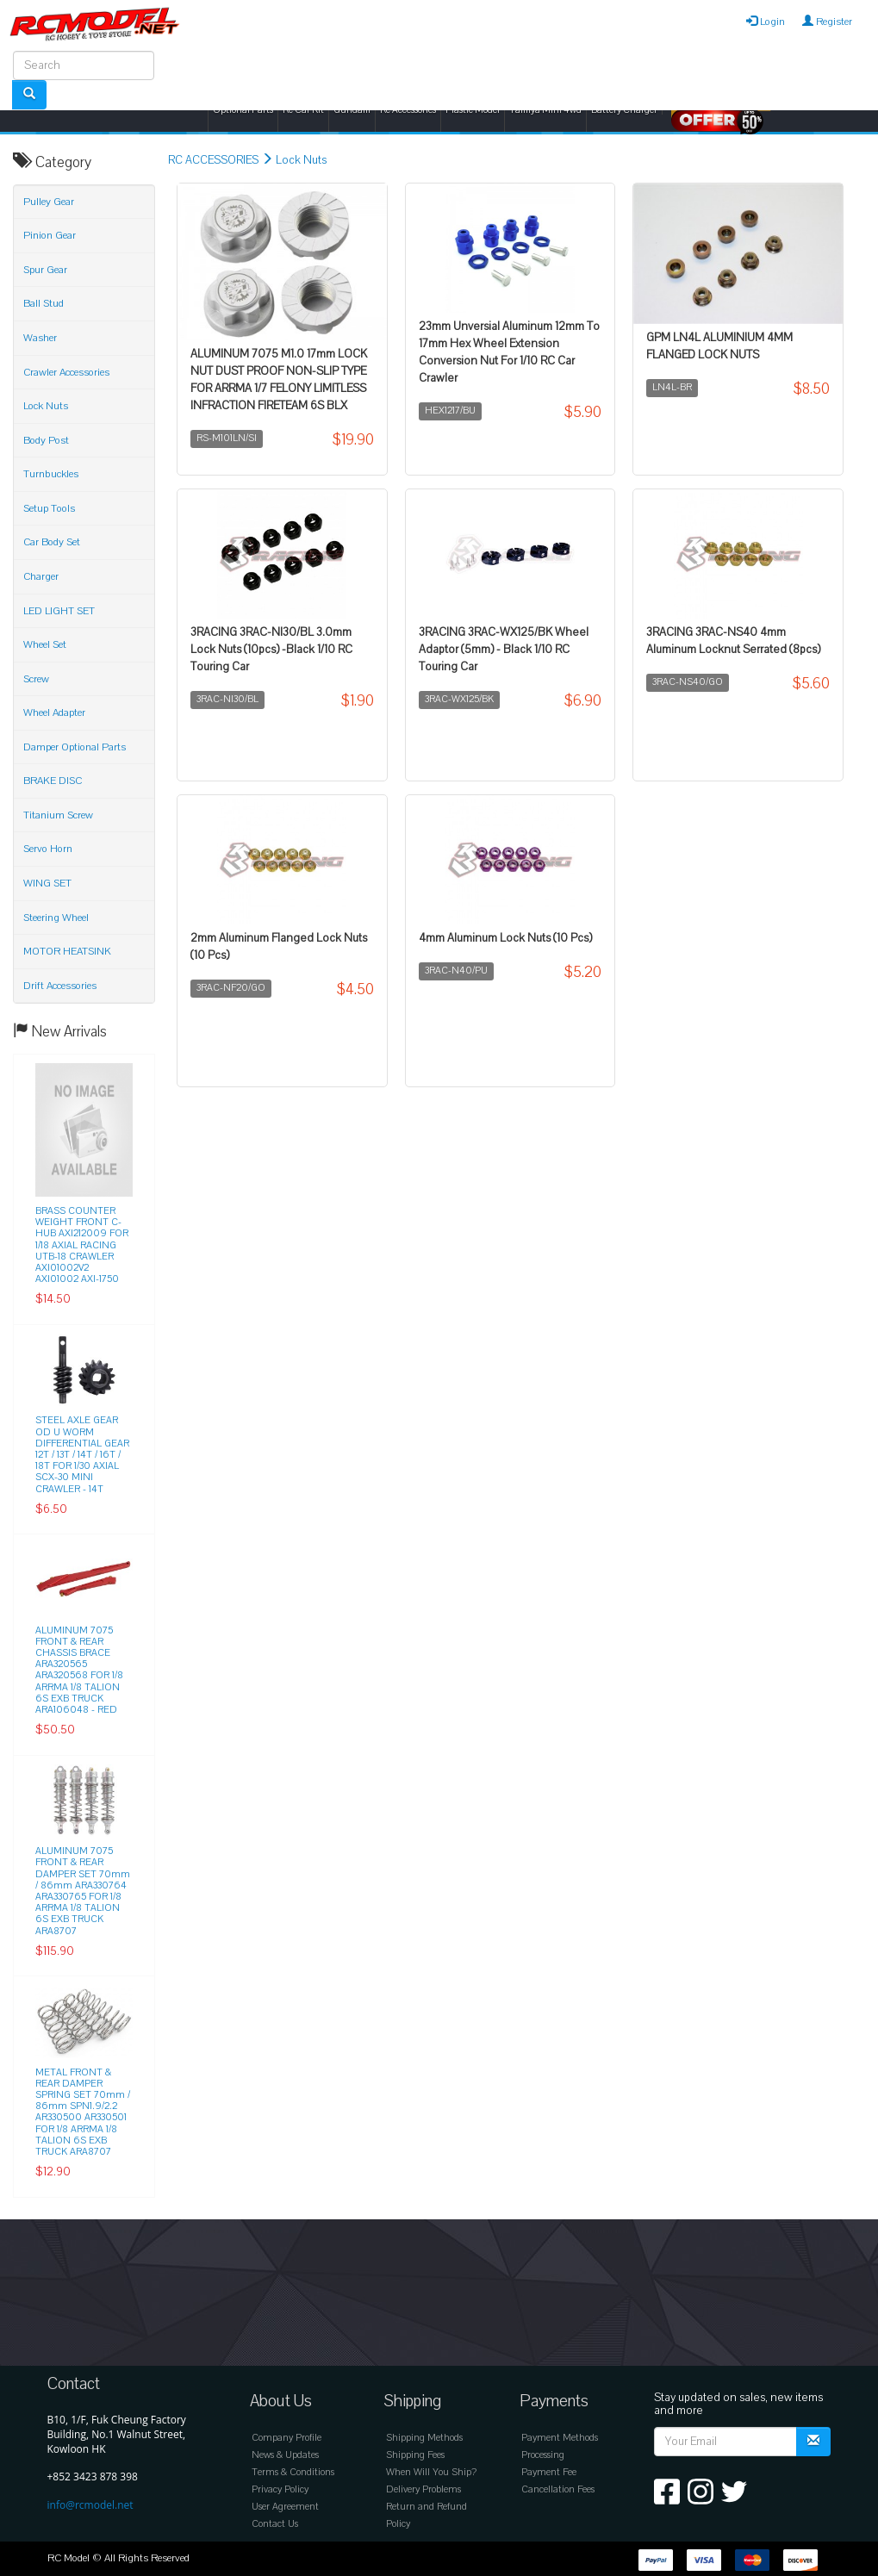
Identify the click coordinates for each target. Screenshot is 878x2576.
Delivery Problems (423, 2489)
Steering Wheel (56, 917)
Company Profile (286, 2437)
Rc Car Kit (303, 109)
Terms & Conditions (293, 2472)
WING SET (47, 883)
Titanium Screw (58, 815)
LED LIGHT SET (59, 611)
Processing (542, 2454)
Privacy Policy (280, 2489)
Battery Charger (624, 109)
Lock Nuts (301, 160)
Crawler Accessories (66, 372)
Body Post (46, 440)
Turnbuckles (50, 474)
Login (765, 21)
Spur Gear (45, 270)
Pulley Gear (48, 201)
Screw (36, 679)
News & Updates (285, 2454)
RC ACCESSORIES (213, 160)
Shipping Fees (415, 2454)
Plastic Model (472, 109)
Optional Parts (243, 109)
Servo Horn (47, 849)
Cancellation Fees (558, 2489)
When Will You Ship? (431, 2472)
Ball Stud (43, 303)
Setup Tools (49, 508)
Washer (40, 338)
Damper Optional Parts (74, 747)
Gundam (352, 109)
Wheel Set (44, 644)
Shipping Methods (424, 2437)
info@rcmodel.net (90, 2505)
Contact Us (275, 2523)
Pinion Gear (49, 235)
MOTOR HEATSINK (67, 951)
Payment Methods (559, 2437)
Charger (41, 576)
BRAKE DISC (52, 780)
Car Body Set (51, 542)
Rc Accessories (408, 109)
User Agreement (285, 2506)
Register (827, 21)
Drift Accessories (60, 985)
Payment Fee (548, 2472)
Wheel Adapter (54, 712)
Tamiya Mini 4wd (545, 109)
